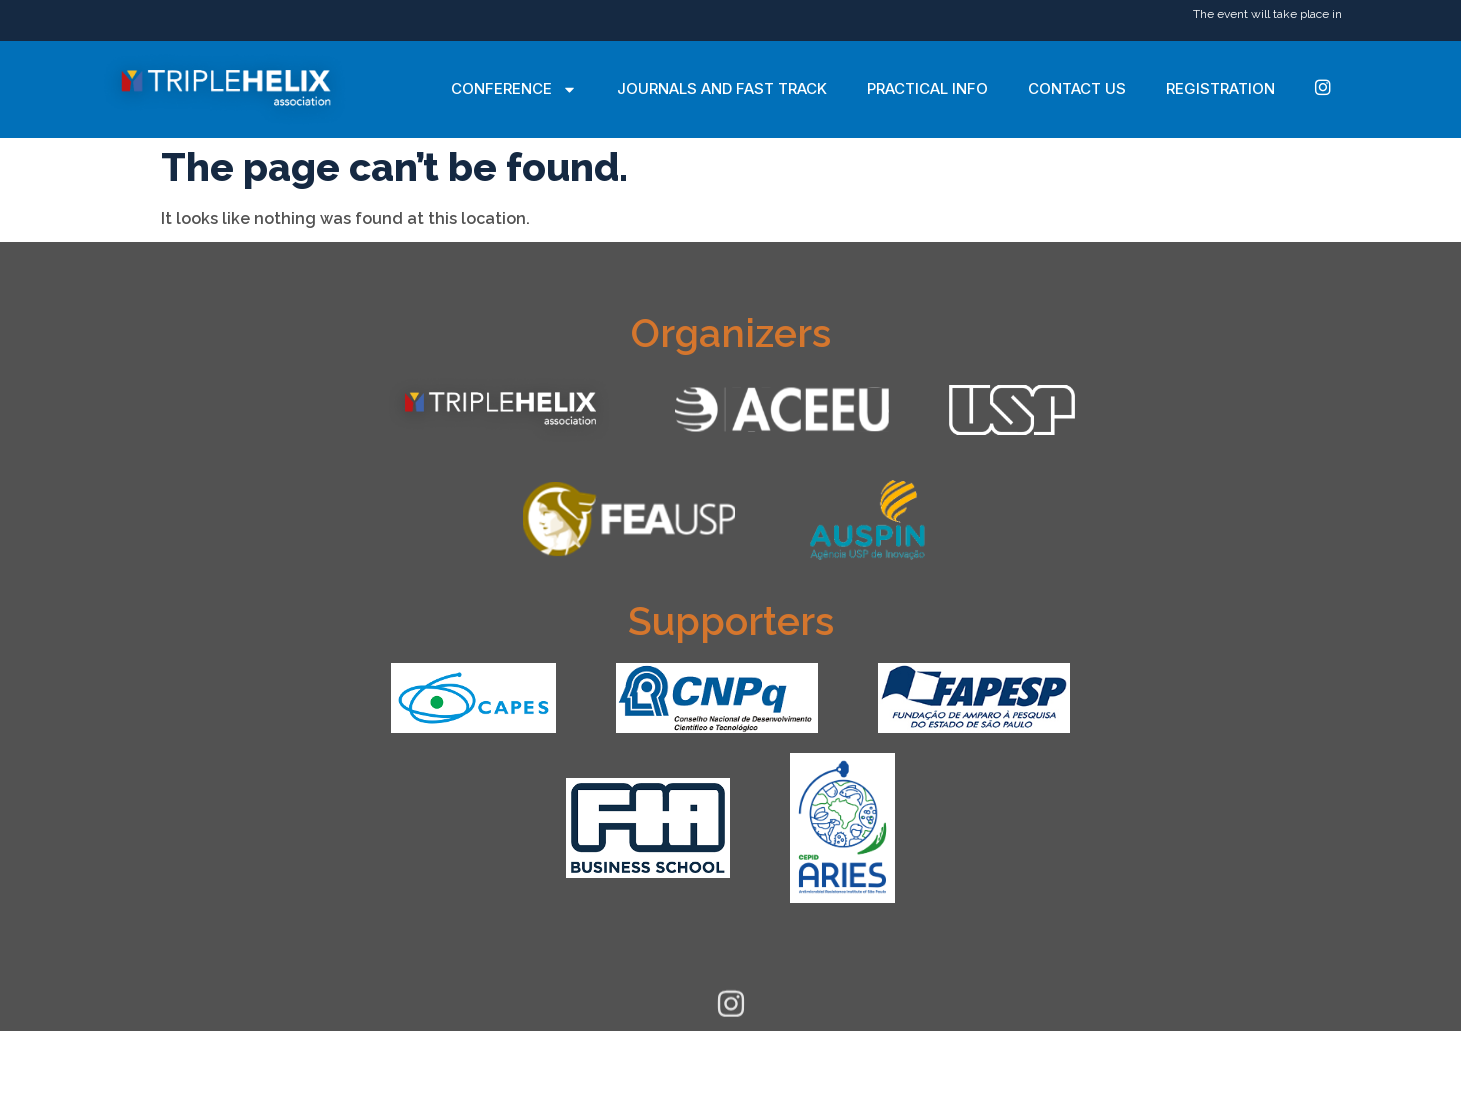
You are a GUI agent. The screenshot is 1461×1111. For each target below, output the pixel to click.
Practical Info (927, 88)
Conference (514, 89)
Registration (1220, 88)
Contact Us (1077, 88)
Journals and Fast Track (722, 88)
